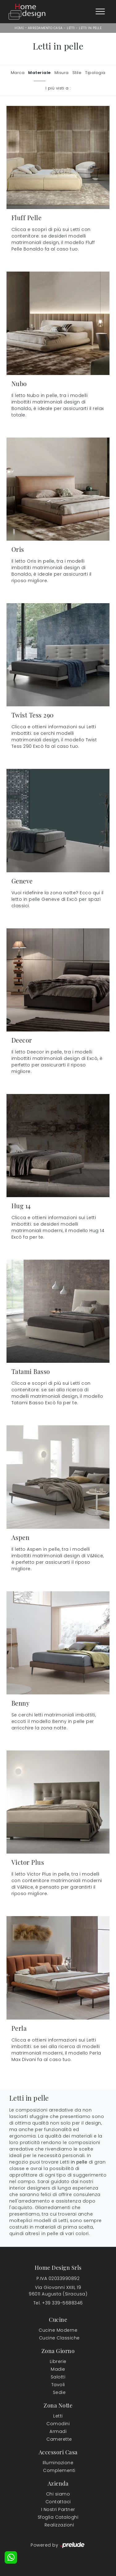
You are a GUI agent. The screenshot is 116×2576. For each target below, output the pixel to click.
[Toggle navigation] (100, 11)
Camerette (59, 2439)
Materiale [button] (39, 73)
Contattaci (58, 2502)
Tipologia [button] (95, 73)
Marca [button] (18, 73)
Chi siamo (58, 2494)
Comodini (58, 2424)
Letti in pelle (90, 28)
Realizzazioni (59, 2525)
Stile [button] (77, 73)
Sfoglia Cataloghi (58, 2517)
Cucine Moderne (58, 2330)
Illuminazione (58, 2463)
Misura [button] (61, 73)
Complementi (59, 2470)
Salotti (58, 2377)
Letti (71, 28)
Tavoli (58, 2385)
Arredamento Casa (45, 28)
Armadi (58, 2431)
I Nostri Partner (58, 2509)
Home (19, 28)
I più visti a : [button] (58, 88)
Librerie (58, 2361)
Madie (58, 2369)
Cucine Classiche (59, 2338)
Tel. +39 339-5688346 (58, 2303)
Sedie (59, 2392)
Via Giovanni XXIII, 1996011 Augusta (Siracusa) (58, 2290)
